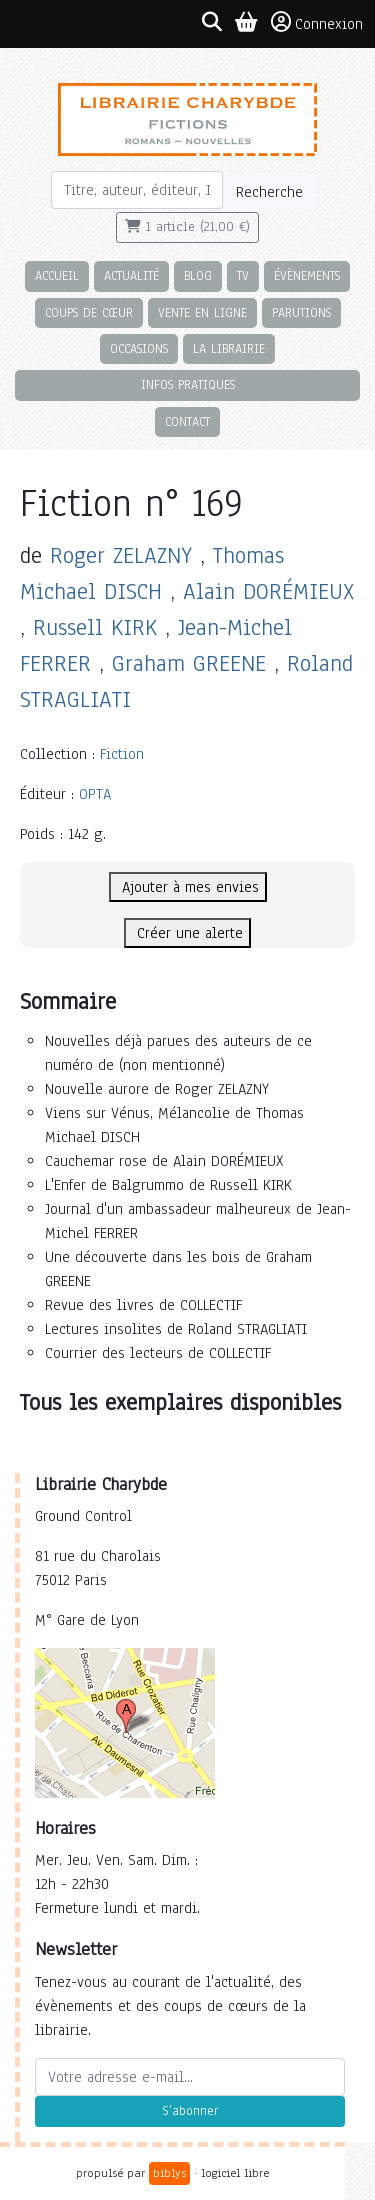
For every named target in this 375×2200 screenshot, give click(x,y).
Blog (198, 275)
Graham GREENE (189, 663)
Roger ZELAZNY (121, 555)
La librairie (229, 348)
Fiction (122, 754)
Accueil (57, 275)
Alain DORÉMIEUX (268, 591)
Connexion (317, 23)
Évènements (307, 275)
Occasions (139, 348)
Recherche (269, 192)
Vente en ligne (202, 312)
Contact (187, 421)
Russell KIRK (95, 627)
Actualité (131, 275)
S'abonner (190, 2111)
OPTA (95, 794)
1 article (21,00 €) (187, 227)
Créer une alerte (187, 933)
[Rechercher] (137, 190)
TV (243, 275)
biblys (169, 2173)
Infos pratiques (188, 384)
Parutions (301, 312)
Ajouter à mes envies (188, 887)
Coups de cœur (89, 312)
